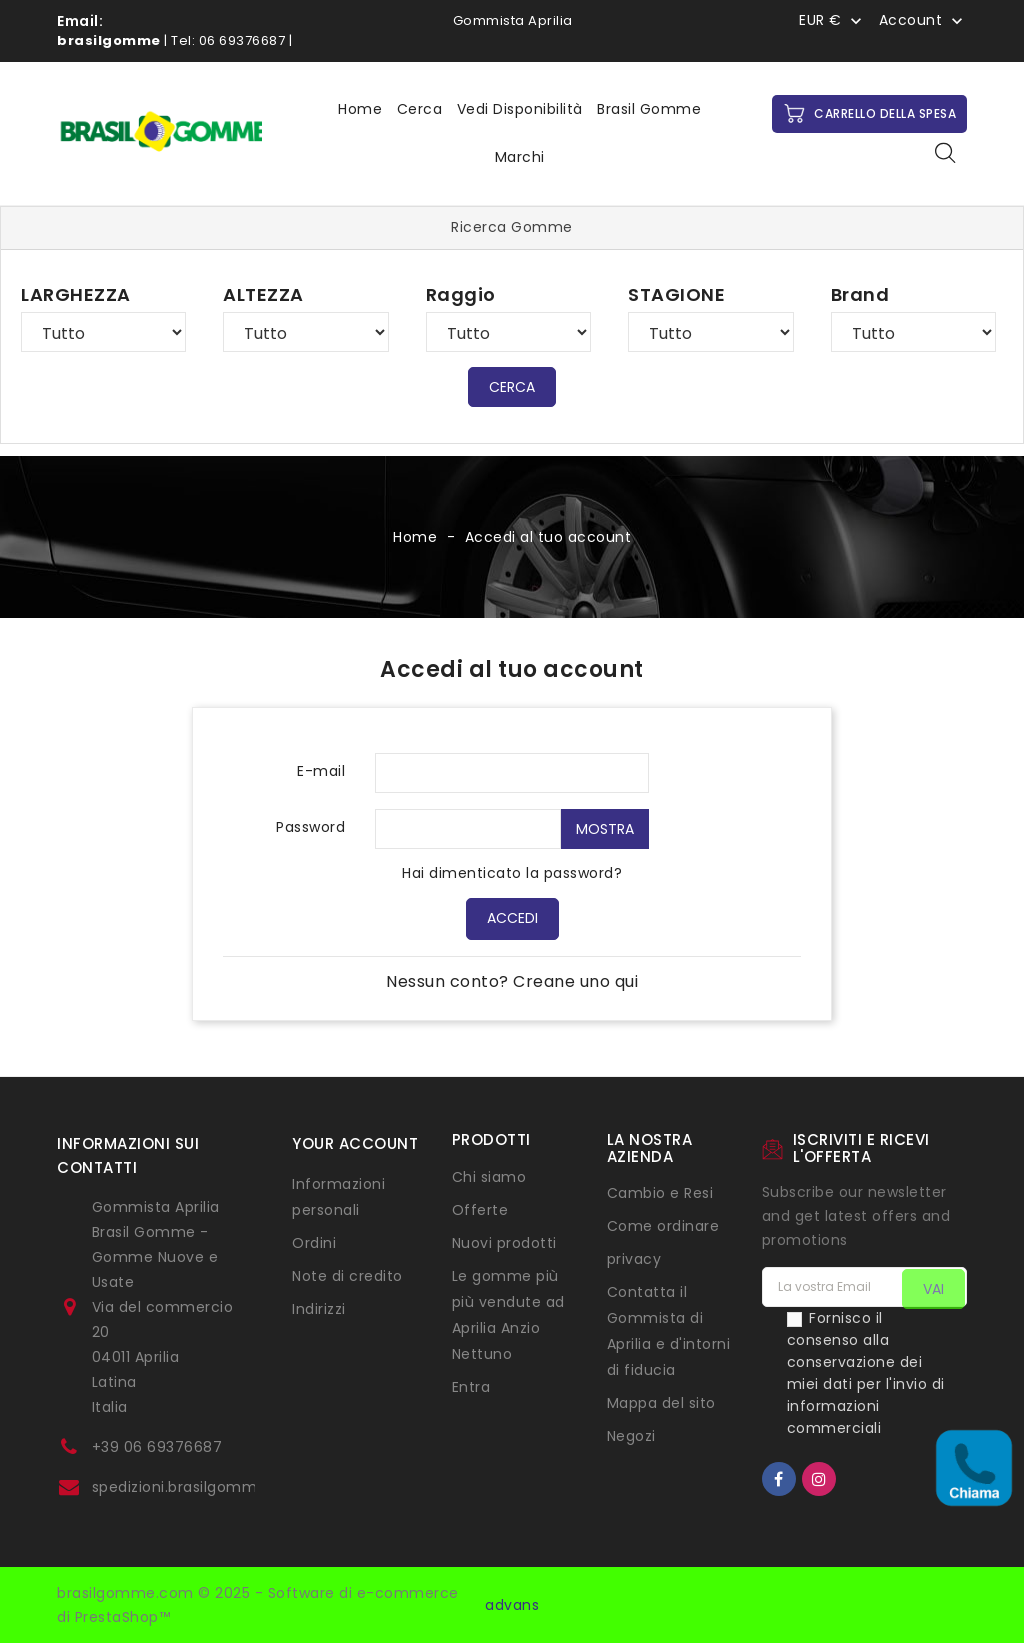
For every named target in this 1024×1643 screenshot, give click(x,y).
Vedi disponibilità (520, 109)
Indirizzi (319, 1309)
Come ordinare (663, 1226)
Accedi (512, 918)
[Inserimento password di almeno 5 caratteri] (468, 829)
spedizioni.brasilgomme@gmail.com (226, 1487)
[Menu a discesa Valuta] (832, 20)
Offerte (480, 1210)
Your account (355, 1143)
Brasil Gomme (649, 109)
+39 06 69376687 (157, 1447)
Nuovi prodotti (504, 1243)
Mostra (605, 829)
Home (360, 109)
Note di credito (347, 1276)
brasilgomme (109, 40)
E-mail (321, 771)
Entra (471, 1387)
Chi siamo (489, 1177)
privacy (634, 1259)
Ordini (314, 1243)
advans (512, 1605)
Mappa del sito (661, 1403)
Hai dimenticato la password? (512, 873)
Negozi (631, 1436)
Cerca (420, 109)
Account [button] (911, 21)
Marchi (520, 157)
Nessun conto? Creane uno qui (512, 981)
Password (310, 827)
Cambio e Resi (660, 1193)
